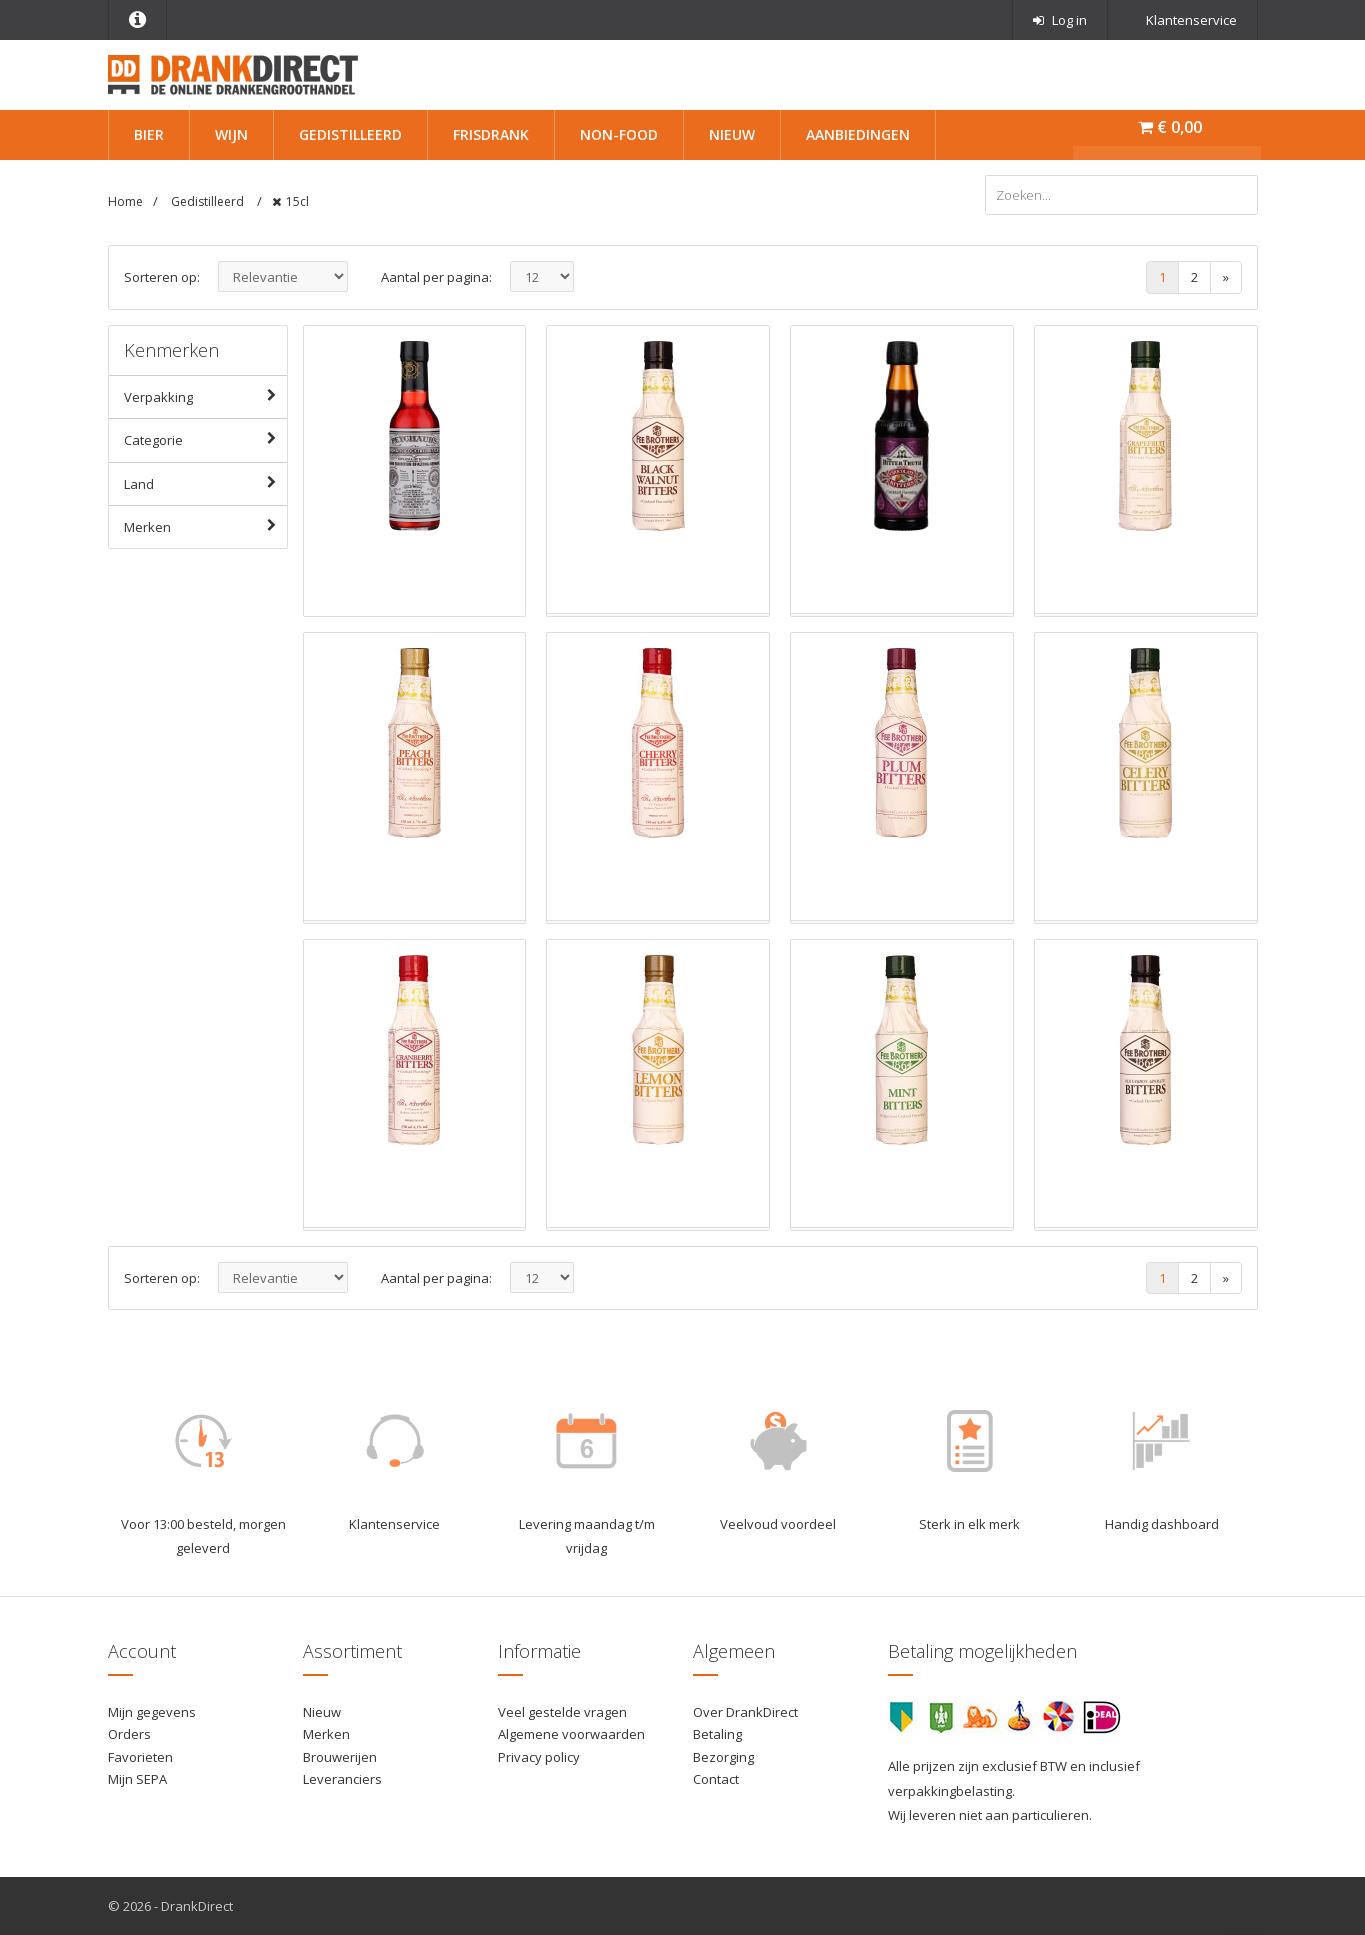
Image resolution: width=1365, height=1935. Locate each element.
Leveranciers (342, 1779)
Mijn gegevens (152, 1712)
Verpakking (205, 396)
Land (205, 483)
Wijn (231, 134)
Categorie (205, 439)
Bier (149, 134)
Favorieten (140, 1757)
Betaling (717, 1734)
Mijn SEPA (137, 1779)
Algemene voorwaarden (571, 1734)
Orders (129, 1734)
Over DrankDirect (745, 1712)
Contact (716, 1779)
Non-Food (619, 134)
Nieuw (732, 134)
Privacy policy (539, 1757)
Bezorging (723, 1757)
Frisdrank (491, 134)
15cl (297, 201)
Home (125, 201)
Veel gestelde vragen (562, 1712)
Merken (205, 526)
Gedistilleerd (350, 134)
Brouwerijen (340, 1757)
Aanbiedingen (858, 134)
